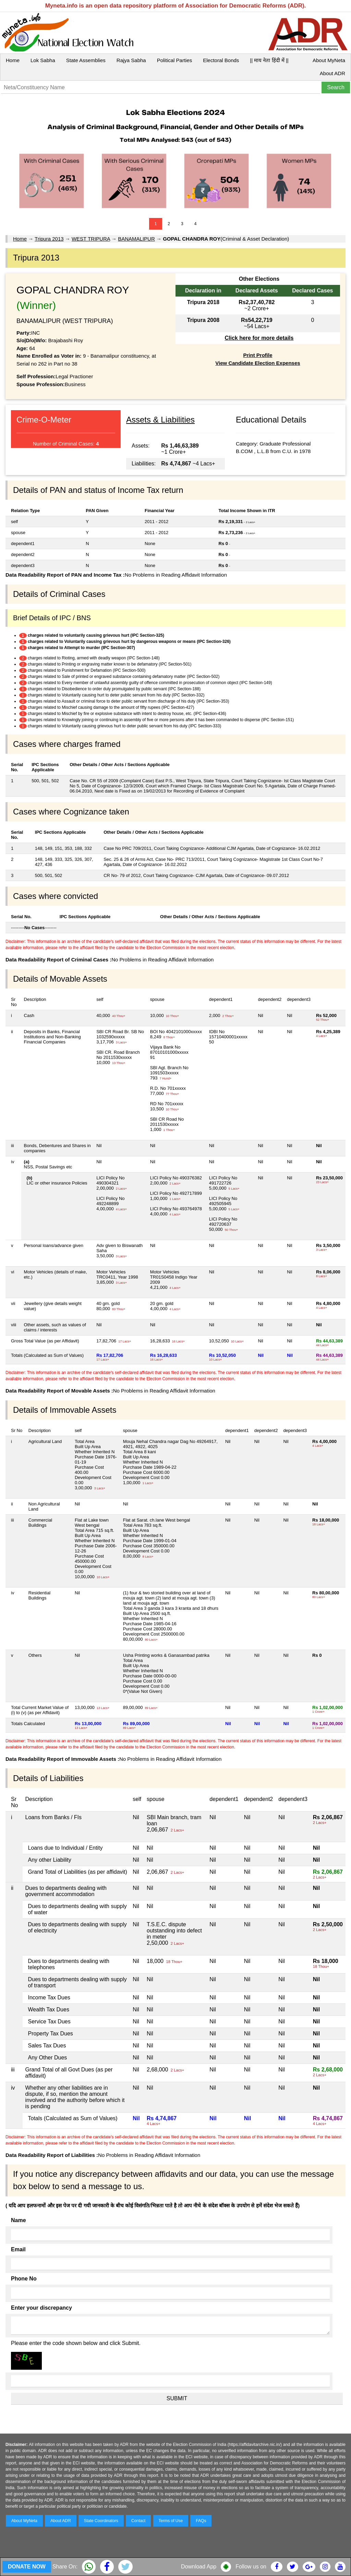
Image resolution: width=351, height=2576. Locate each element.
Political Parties (174, 60)
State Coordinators (101, 2520)
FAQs (201, 2520)
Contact (138, 2520)
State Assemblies (86, 60)
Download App (198, 2566)
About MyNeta (329, 60)
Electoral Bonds (221, 60)
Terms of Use (171, 2520)
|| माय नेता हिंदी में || (269, 60)
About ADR (332, 73)
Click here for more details (259, 338)
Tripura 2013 (49, 239)
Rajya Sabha (131, 60)
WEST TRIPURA (91, 239)
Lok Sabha (43, 60)
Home (13, 60)
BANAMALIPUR (136, 239)
